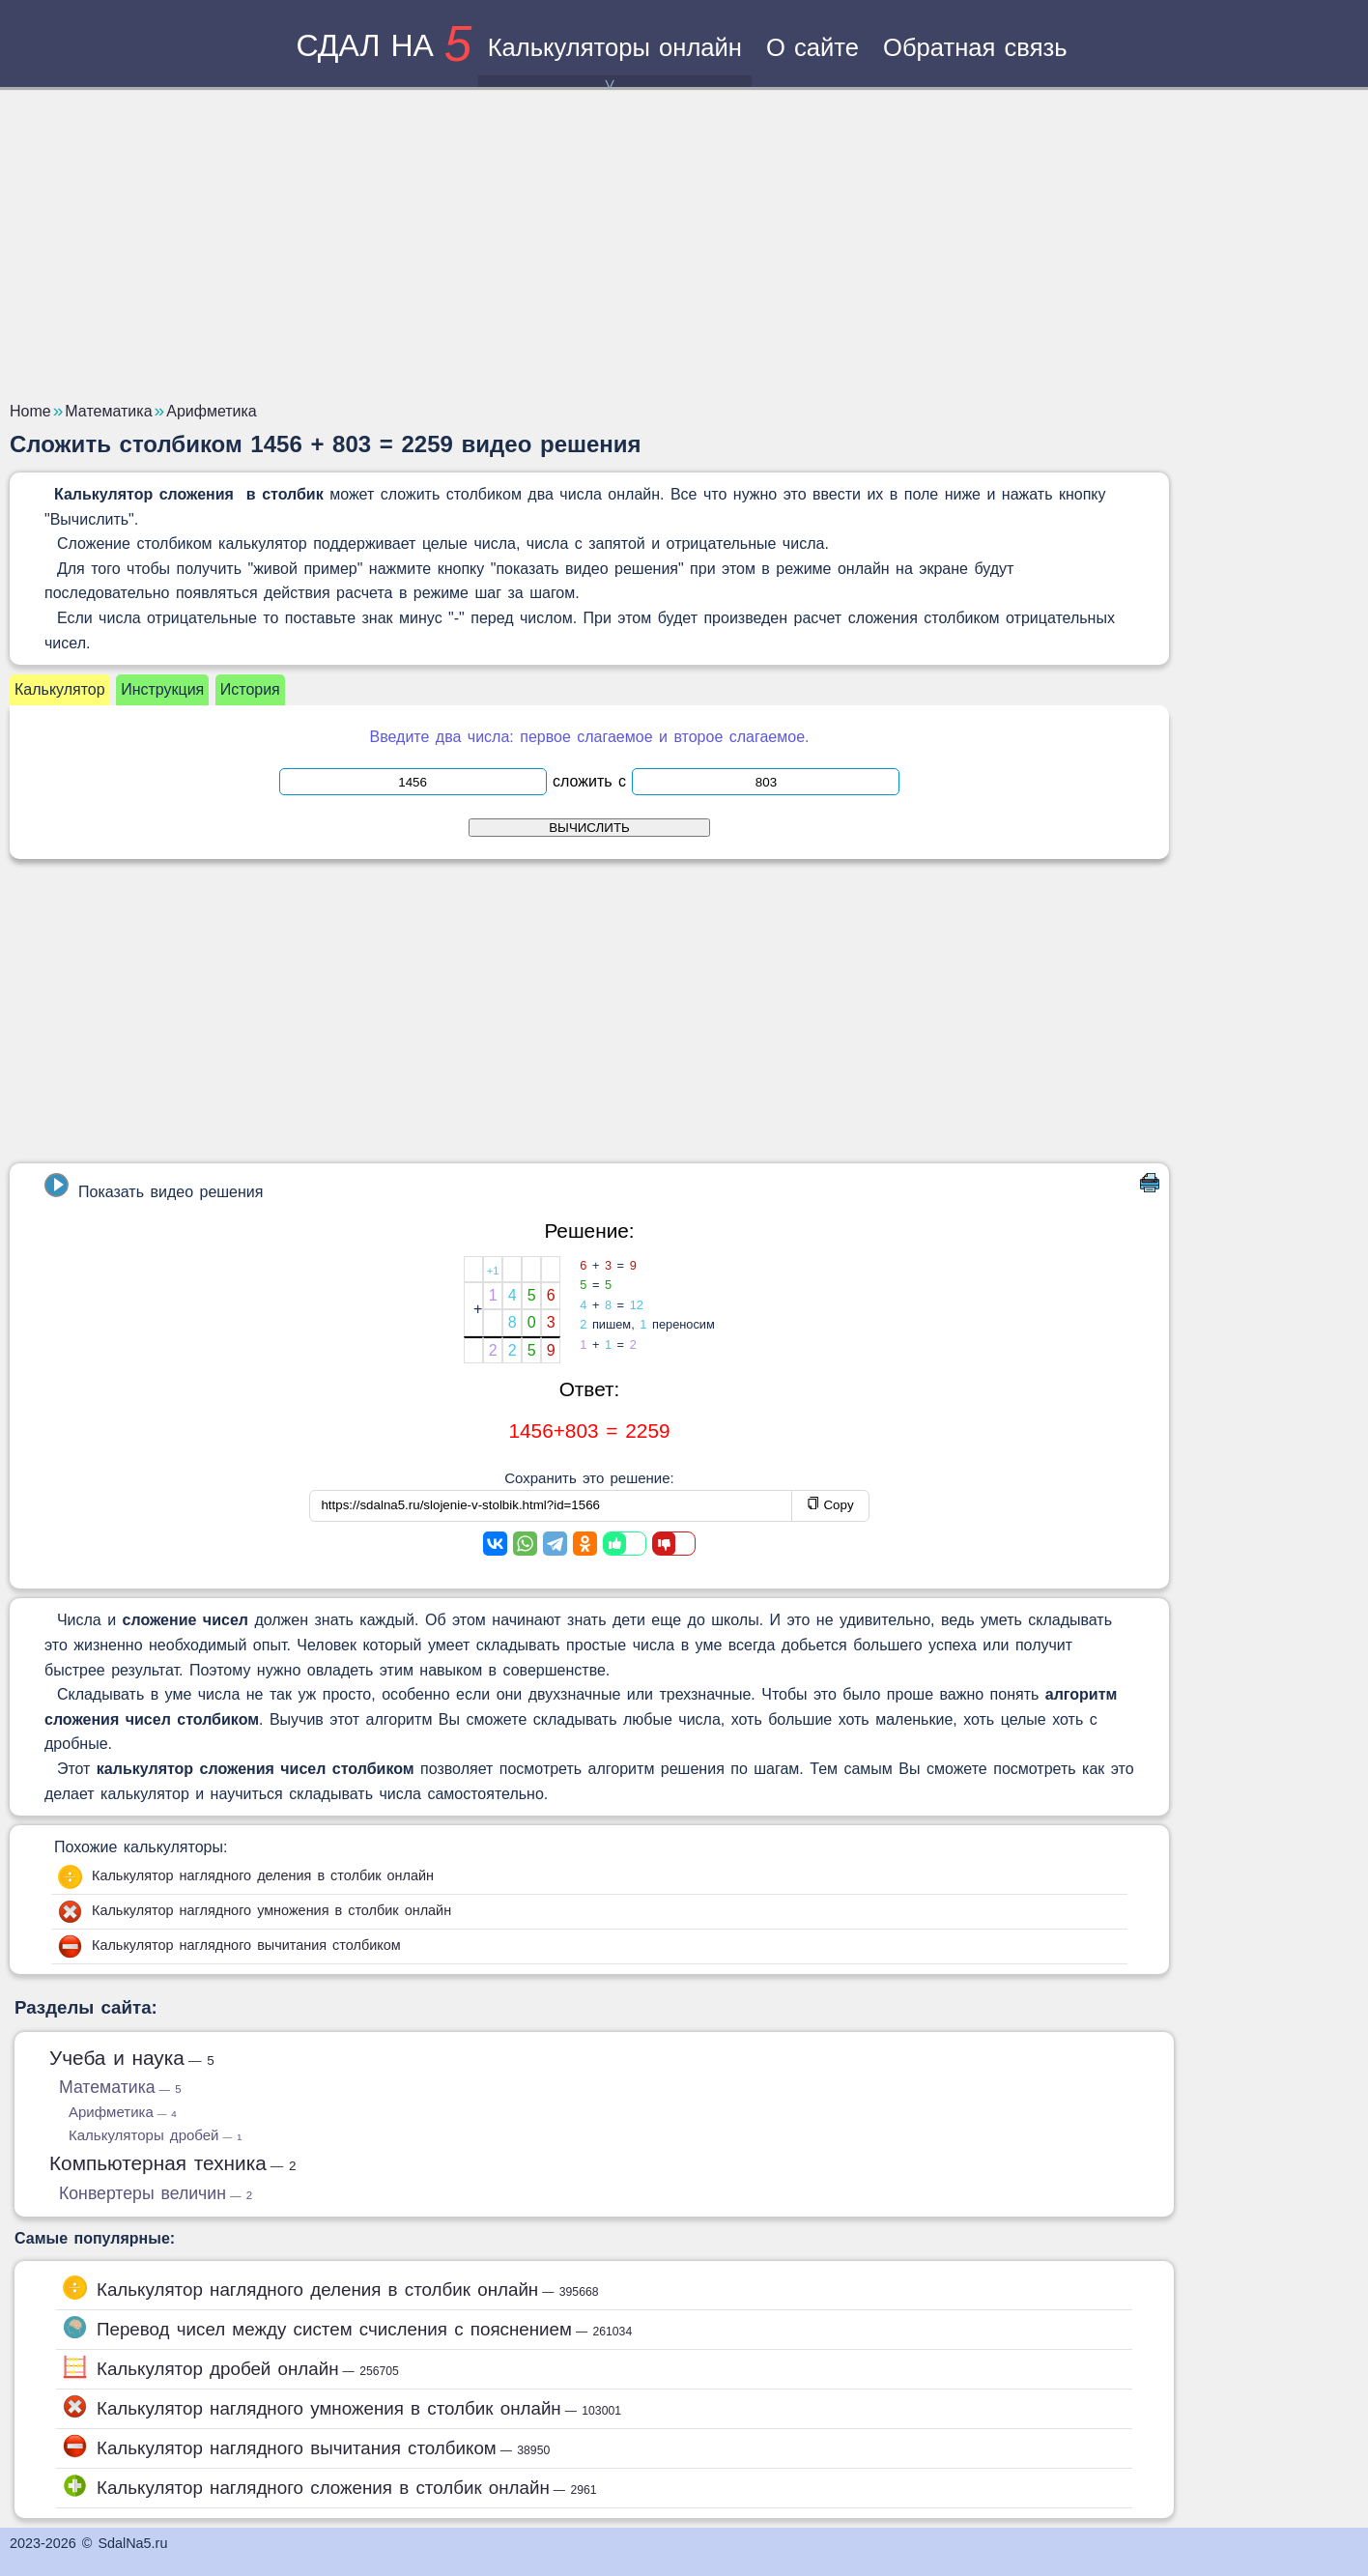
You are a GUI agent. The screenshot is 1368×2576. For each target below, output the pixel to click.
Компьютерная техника (173, 2163)
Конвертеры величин (155, 2193)
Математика (120, 2087)
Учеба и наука (131, 2057)
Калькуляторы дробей (155, 2135)
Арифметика (123, 2112)
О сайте (812, 47)
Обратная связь (975, 47)
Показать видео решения (153, 1186)
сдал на (383, 45)
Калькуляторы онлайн (615, 60)
